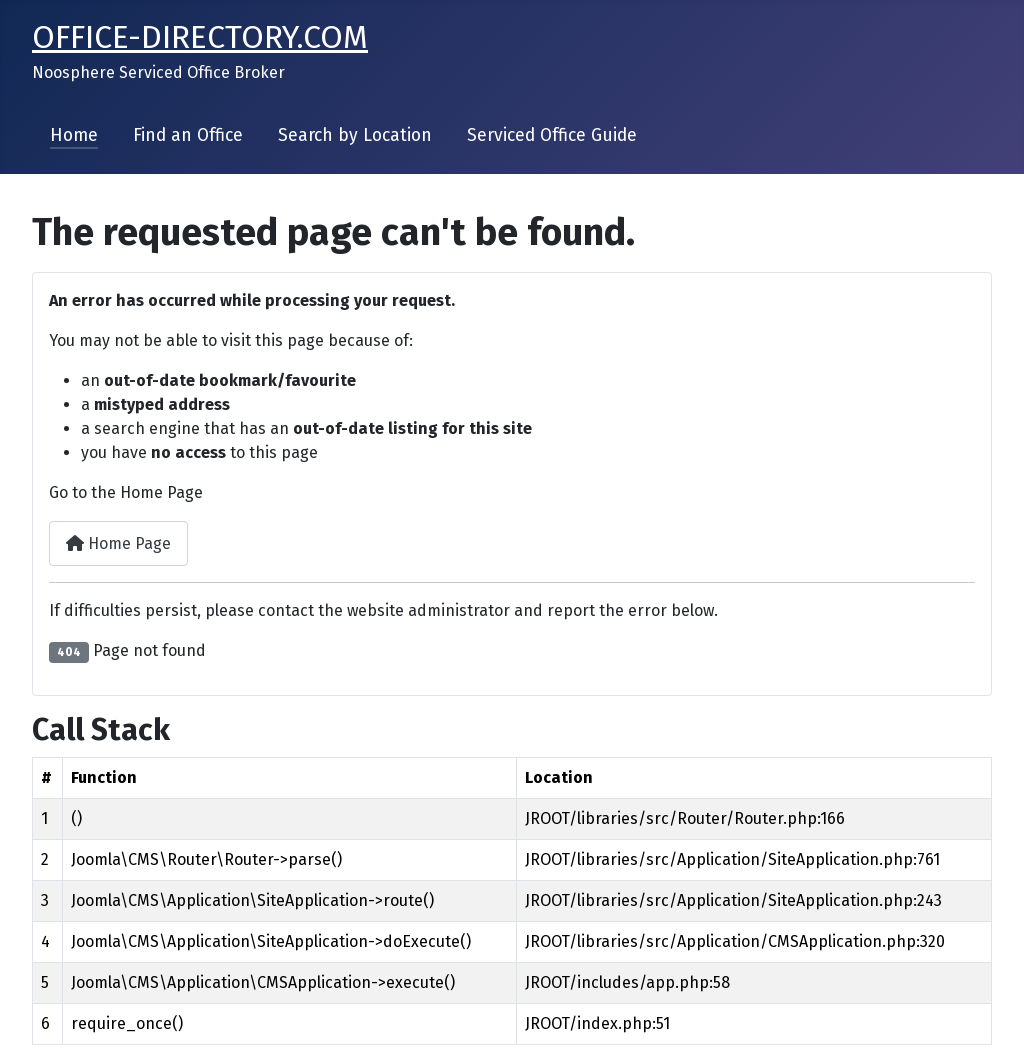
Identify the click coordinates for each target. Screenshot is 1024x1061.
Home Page (118, 543)
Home (74, 135)
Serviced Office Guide (552, 135)
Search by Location (355, 135)
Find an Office (188, 135)
